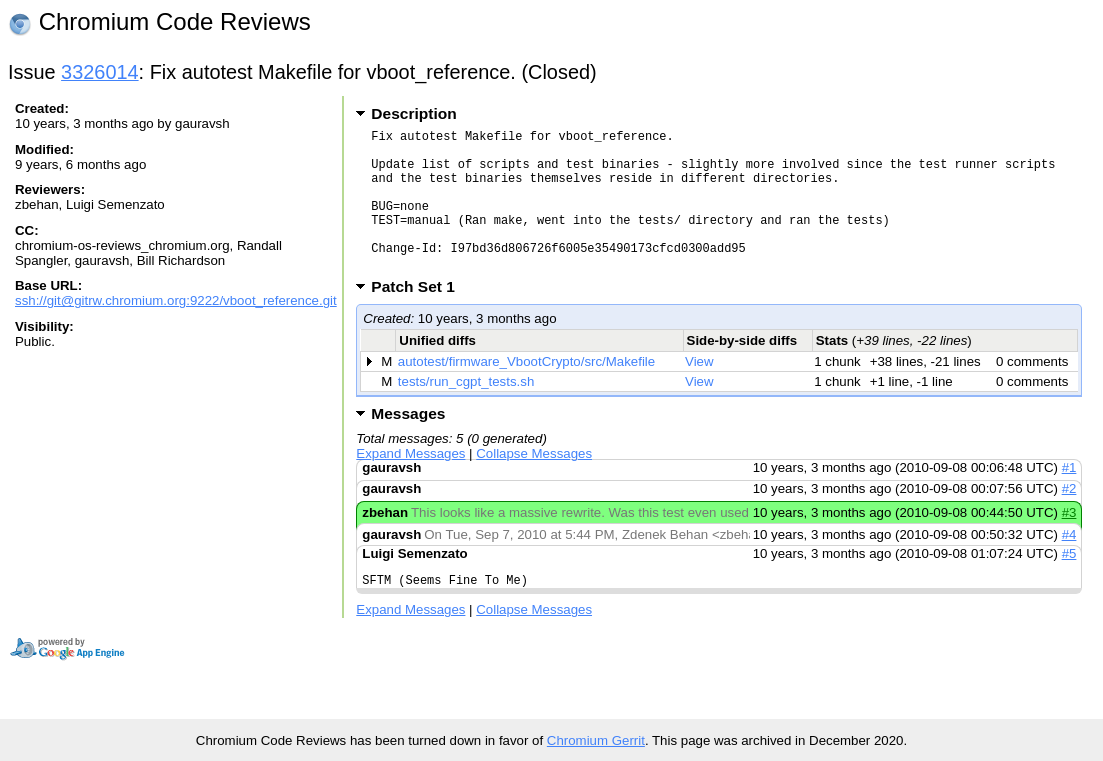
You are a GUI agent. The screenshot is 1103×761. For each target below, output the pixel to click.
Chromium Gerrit (596, 740)
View (699, 391)
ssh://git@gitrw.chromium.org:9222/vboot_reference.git (176, 300)
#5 (1069, 583)
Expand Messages (410, 483)
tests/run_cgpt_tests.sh (466, 411)
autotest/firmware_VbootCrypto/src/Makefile (526, 391)
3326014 (100, 72)
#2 (1069, 518)
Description (413, 113)
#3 (1069, 542)
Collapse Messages (534, 483)
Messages (408, 443)
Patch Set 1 (419, 316)
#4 (1069, 564)
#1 (1069, 497)
